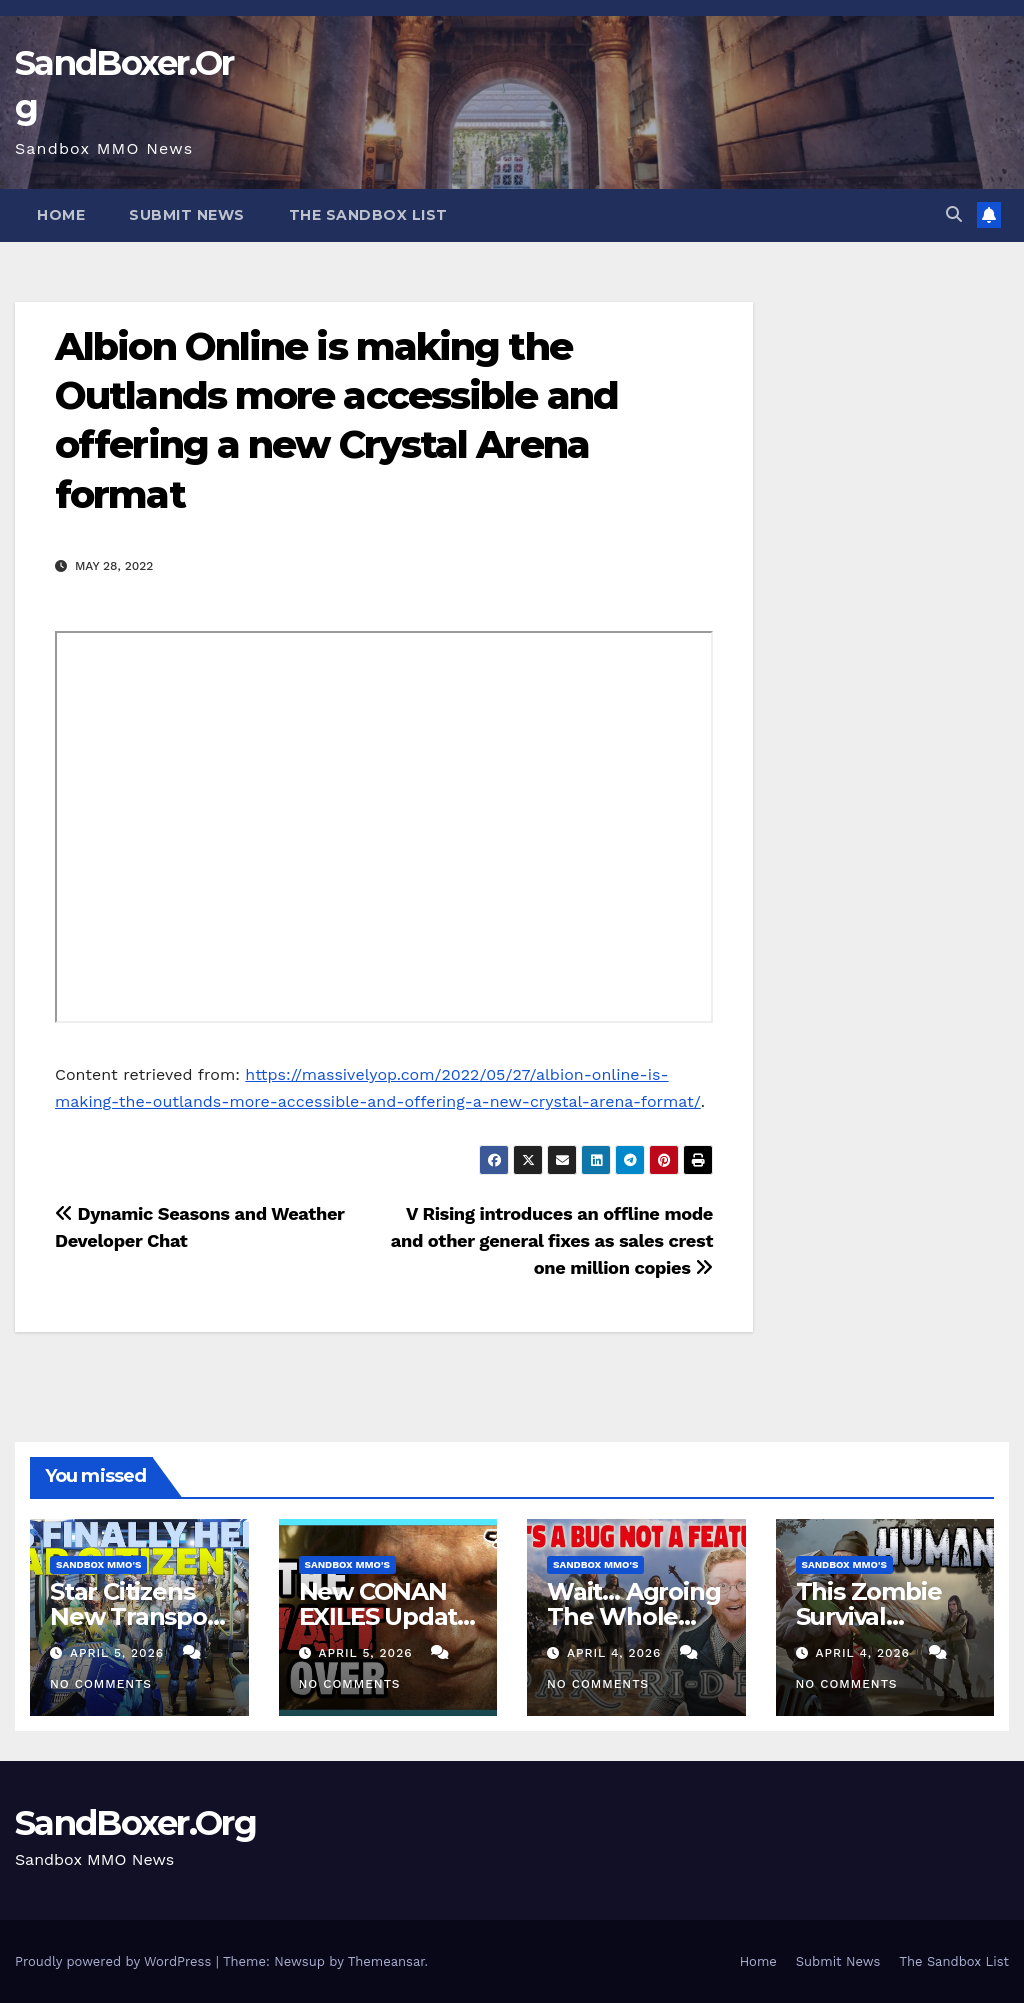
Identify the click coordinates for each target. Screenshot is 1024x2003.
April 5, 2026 (119, 1653)
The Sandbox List (368, 215)
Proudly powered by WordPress (115, 1961)
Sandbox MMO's (98, 1564)
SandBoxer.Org (135, 1823)
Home (61, 215)
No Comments (101, 1684)
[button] (954, 214)
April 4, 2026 (616, 1653)
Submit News (187, 215)
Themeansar (386, 1961)
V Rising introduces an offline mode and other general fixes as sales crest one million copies (552, 1240)
